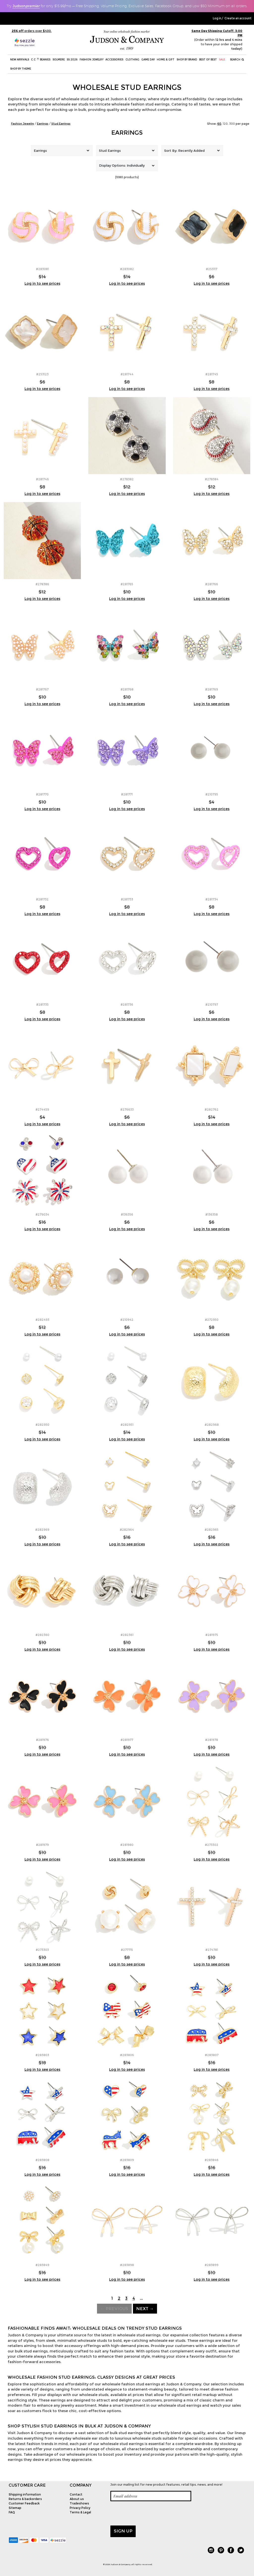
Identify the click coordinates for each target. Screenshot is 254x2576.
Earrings (127, 132)
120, (225, 124)
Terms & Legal (80, 2512)
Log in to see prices (42, 283)
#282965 (212, 1529)
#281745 (211, 374)
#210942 (126, 1320)
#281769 (211, 689)
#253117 (211, 269)
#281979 (42, 1845)
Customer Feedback (24, 2503)
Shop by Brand (187, 59)
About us (77, 2499)
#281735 (42, 1004)
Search (237, 59)
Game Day (148, 59)
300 (232, 124)
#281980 (126, 1845)
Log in (217, 18)
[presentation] (148, 2513)
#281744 (127, 374)
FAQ (12, 2512)
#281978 (211, 1740)
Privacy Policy (80, 2508)
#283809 (127, 2160)
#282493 (42, 1320)
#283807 (212, 2055)
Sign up (123, 2530)
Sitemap (15, 2508)
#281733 (127, 899)
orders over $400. (32, 31)
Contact (76, 2494)
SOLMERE (59, 59)
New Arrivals (19, 59)
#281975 (211, 1635)
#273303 (42, 1950)
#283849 (42, 2265)
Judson (26, 6)
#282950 (42, 1425)
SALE (222, 59)
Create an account (238, 18)
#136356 (127, 1214)
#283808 (42, 2160)
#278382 (127, 479)
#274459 (42, 1109)
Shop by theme (20, 68)
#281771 (127, 794)
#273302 (211, 1845)
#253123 (42, 374)
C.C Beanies (40, 59)
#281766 (211, 584)
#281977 (127, 1740)
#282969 (42, 1529)
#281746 (42, 479)
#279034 (42, 1214)
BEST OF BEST (208, 59)
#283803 (42, 2055)
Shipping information (25, 2494)
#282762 (212, 1109)
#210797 (211, 1004)
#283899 (212, 2265)
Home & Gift (165, 59)
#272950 (212, 1320)
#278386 (42, 584)
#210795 (211, 794)
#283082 (127, 269)
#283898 (127, 2265)
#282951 (127, 1425)
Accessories (114, 59)
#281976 (42, 1740)
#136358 (211, 1214)
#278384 (212, 479)
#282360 (42, 1635)
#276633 (127, 1109)
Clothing (132, 59)
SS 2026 (72, 59)
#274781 (211, 1950)
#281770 (42, 794)
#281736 (127, 1004)
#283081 (42, 269)
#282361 (127, 1635)
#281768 (127, 689)
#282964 (127, 1529)
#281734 (211, 899)
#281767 (42, 689)
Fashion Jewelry (91, 59)
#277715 (127, 1950)
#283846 (212, 2160)
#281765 (127, 584)
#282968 (212, 1425)
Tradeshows (79, 2503)
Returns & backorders (25, 2499)
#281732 (42, 899)
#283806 (127, 2055)
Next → (145, 2308)
